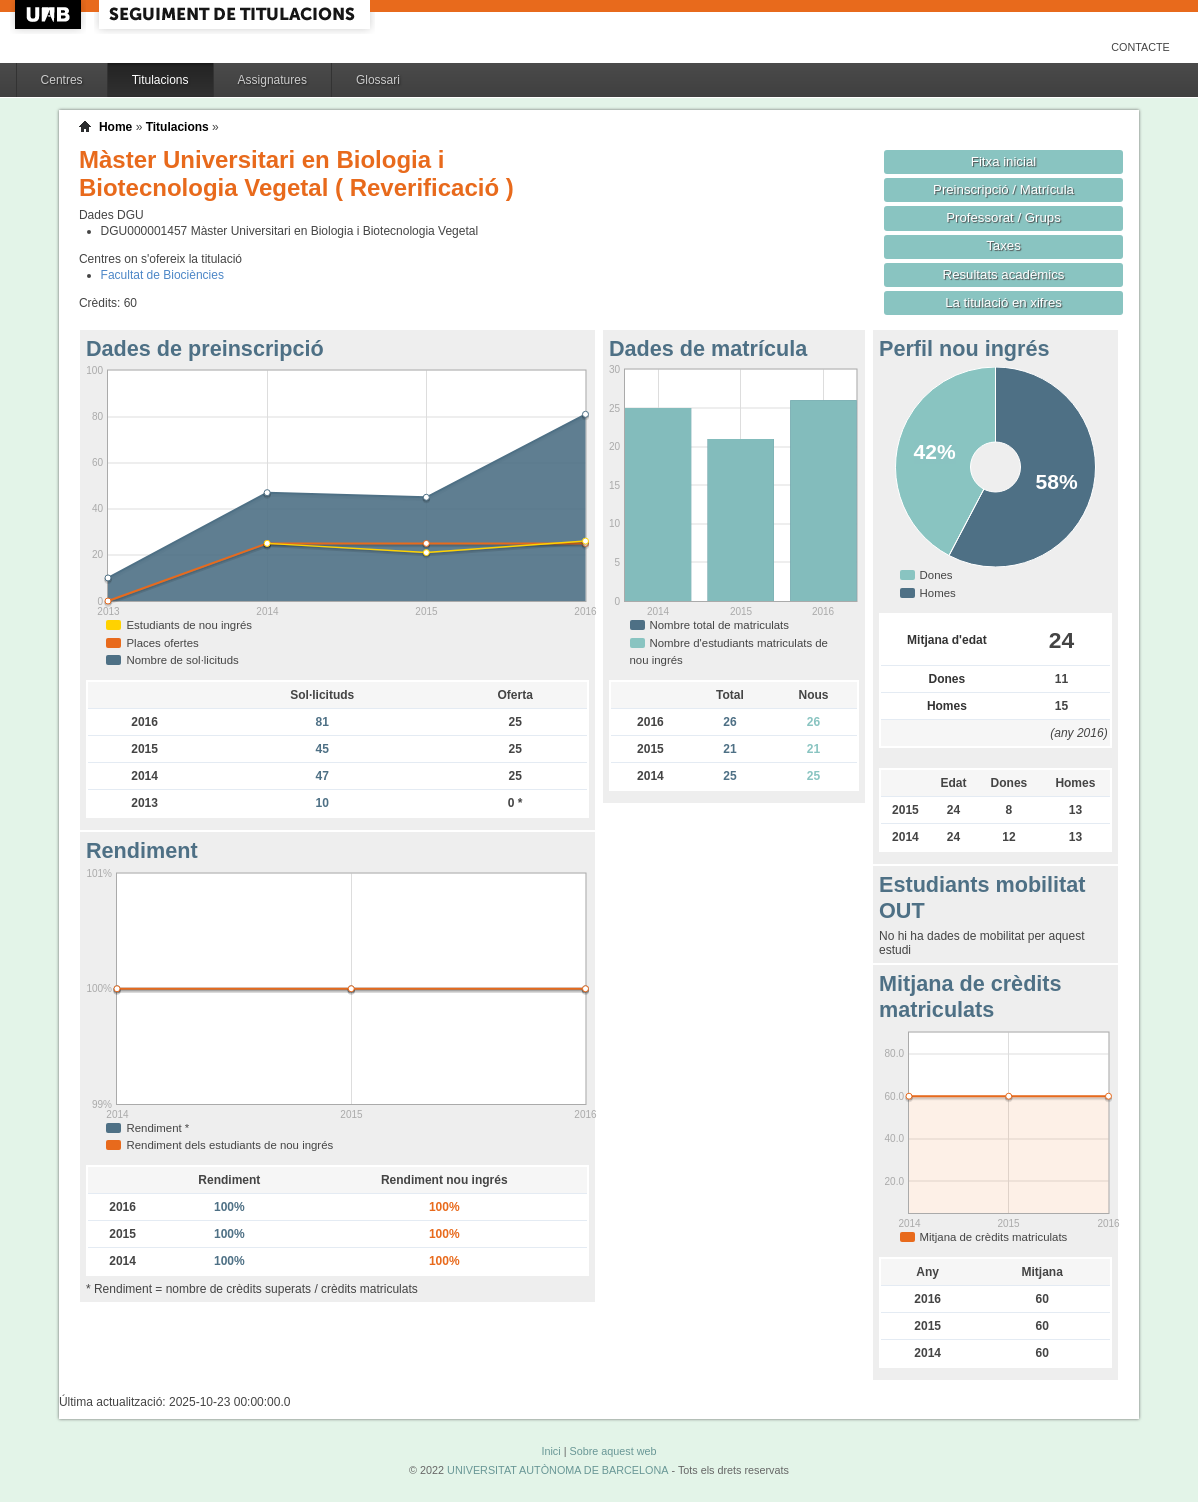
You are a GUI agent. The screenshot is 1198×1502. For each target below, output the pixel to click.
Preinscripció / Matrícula (1003, 189)
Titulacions (160, 80)
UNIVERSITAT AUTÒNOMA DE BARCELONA (557, 1470)
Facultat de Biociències (162, 275)
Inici (550, 1451)
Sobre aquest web (612, 1451)
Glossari (378, 80)
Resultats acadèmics (1004, 274)
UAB (50, 14)
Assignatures (272, 80)
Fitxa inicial (1003, 161)
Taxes (1003, 245)
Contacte (1140, 47)
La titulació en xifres (1003, 302)
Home (115, 127)
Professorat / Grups (1003, 217)
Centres (62, 80)
